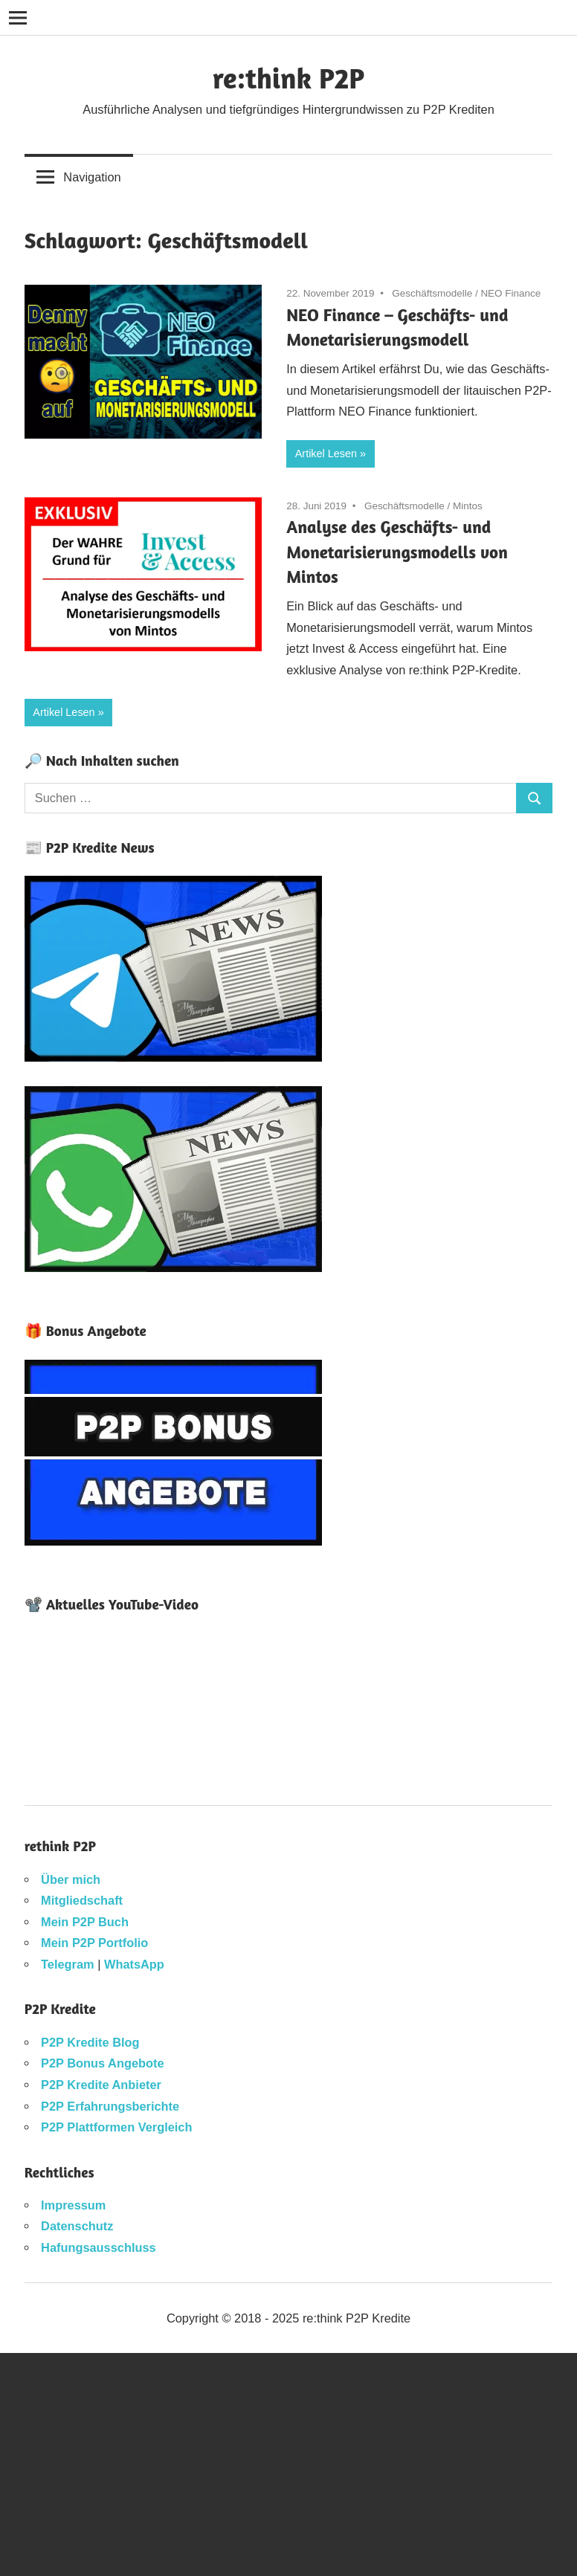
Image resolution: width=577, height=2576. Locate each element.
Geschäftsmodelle (432, 293)
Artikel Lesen (326, 453)
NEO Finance (510, 293)
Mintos (468, 505)
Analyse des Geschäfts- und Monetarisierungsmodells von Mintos (397, 551)
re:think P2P (288, 77)
